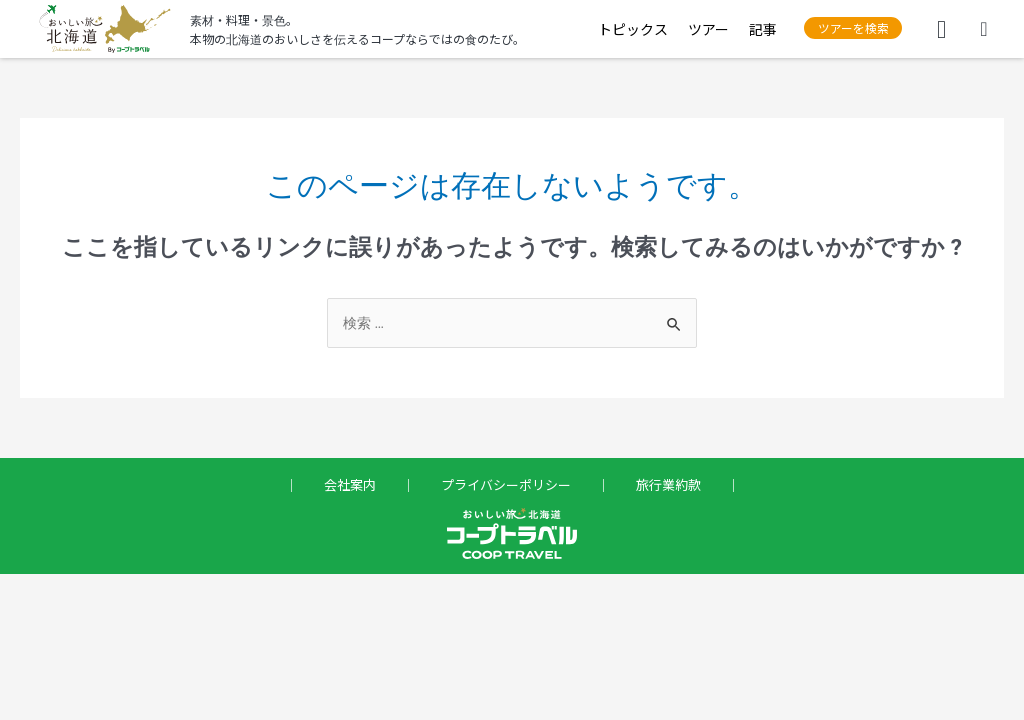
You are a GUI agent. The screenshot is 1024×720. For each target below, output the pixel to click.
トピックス (614, 29)
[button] (843, 28)
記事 (744, 29)
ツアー (689, 29)
